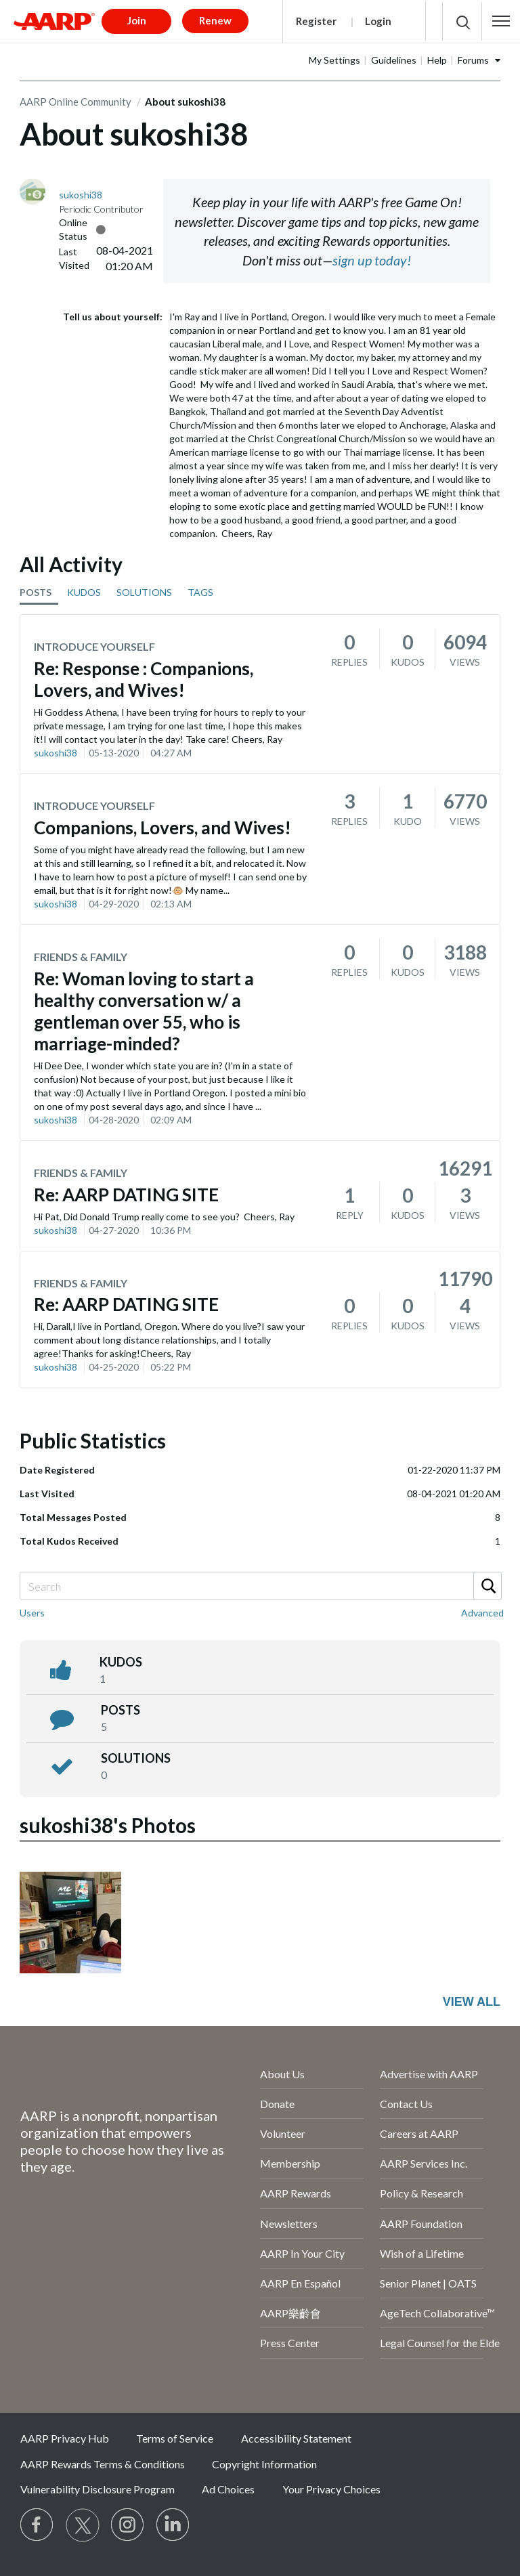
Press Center (290, 2342)
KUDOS (84, 592)
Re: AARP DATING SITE (126, 1194)
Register (316, 21)
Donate (277, 2103)
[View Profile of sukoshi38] (80, 194)
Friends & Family (80, 956)
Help (437, 60)
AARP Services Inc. (423, 2163)
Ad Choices (228, 2489)
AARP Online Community (75, 101)
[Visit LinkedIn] (173, 2525)
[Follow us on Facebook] (37, 2525)
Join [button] (136, 20)
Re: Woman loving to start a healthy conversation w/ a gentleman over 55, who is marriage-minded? (144, 1011)
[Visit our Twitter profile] (83, 2525)
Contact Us (406, 2103)
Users (32, 1612)
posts (120, 1709)
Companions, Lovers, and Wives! (162, 827)
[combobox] (260, 1586)
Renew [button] (215, 20)
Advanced (482, 1612)
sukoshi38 (55, 752)
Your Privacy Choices (331, 2489)
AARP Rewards (295, 2193)
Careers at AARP (419, 2133)
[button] (501, 21)
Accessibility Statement (296, 2438)
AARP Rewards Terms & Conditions (102, 2463)
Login (378, 21)
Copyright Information (264, 2463)
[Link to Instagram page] (128, 2525)
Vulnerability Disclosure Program (97, 2489)
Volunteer (282, 2133)
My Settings (334, 60)
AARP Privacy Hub (64, 2438)
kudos (121, 1661)
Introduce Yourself (94, 646)
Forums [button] (473, 60)
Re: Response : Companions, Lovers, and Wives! (143, 679)
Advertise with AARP (429, 2073)
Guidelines (393, 60)
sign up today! (371, 260)
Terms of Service (174, 2438)
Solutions (136, 1758)
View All (471, 2002)
